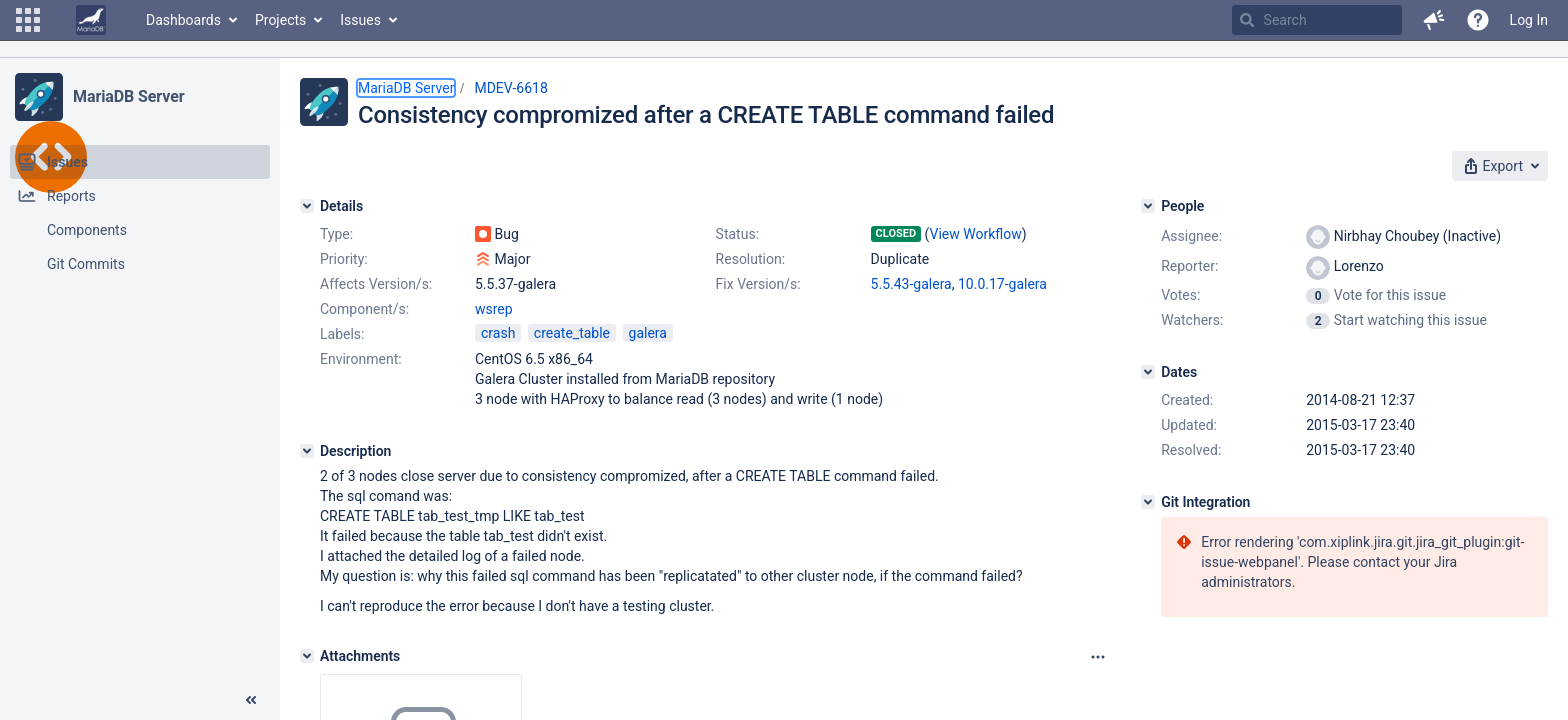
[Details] (307, 206)
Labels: (342, 334)
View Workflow (976, 234)
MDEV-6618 (510, 88)
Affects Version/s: (376, 284)
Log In (1529, 20)
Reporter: (1189, 266)
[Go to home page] (91, 20)
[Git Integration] (1148, 502)
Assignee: (1191, 236)
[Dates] (1148, 372)
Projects (280, 20)
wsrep (494, 309)
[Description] (307, 451)
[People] (1148, 206)
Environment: (361, 359)
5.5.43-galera (911, 284)
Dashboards (183, 20)
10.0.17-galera (1002, 284)
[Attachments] (307, 656)
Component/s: (364, 309)
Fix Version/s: (758, 284)
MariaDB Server (128, 96)
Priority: (344, 259)
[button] (28, 20)
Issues (360, 20)
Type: (336, 234)
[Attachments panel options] (1098, 657)
